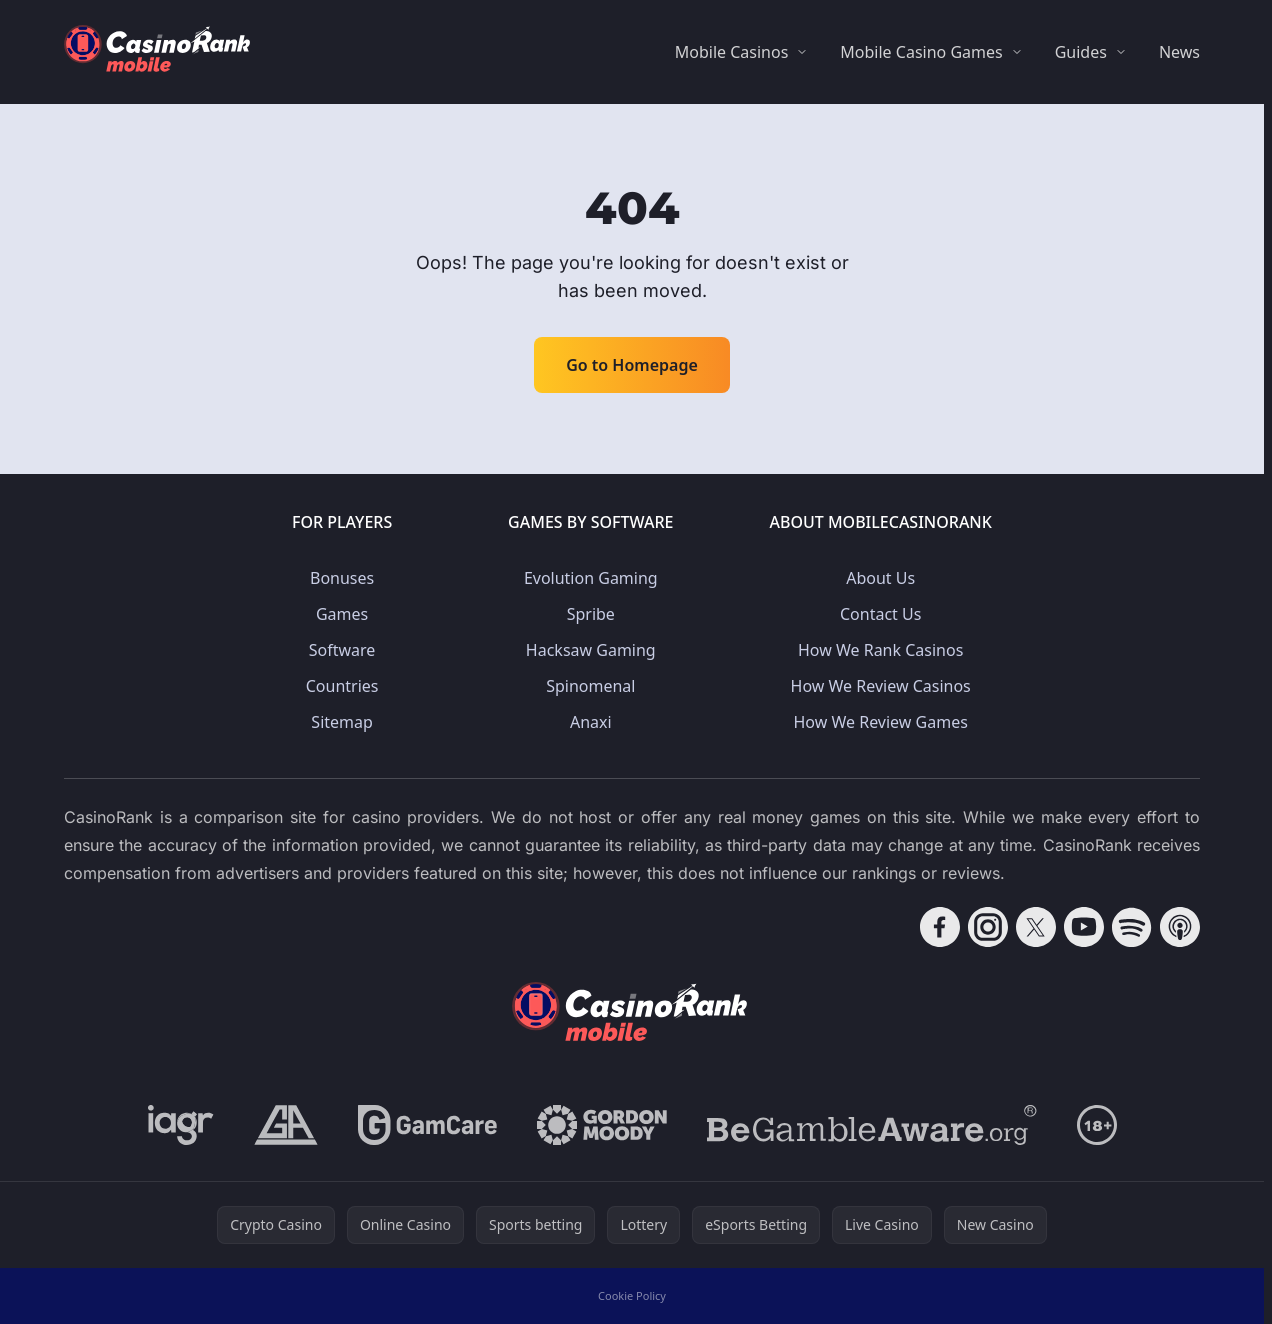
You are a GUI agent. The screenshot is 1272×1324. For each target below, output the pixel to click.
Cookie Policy (632, 1295)
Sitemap (342, 722)
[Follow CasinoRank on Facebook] (940, 927)
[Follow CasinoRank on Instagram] (988, 927)
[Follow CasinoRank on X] (1036, 927)
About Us (880, 578)
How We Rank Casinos (880, 650)
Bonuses (342, 578)
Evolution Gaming (591, 578)
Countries (342, 686)
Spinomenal (590, 686)
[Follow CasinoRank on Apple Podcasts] (1180, 927)
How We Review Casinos (881, 686)
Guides (1081, 52)
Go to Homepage (632, 365)
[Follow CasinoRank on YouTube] (1084, 927)
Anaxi (591, 722)
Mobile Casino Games (921, 52)
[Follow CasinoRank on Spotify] (1132, 927)
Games (342, 614)
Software (342, 650)
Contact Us (880, 614)
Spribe (591, 614)
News (1179, 52)
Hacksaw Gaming (591, 650)
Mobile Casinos (732, 52)
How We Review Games (881, 722)
